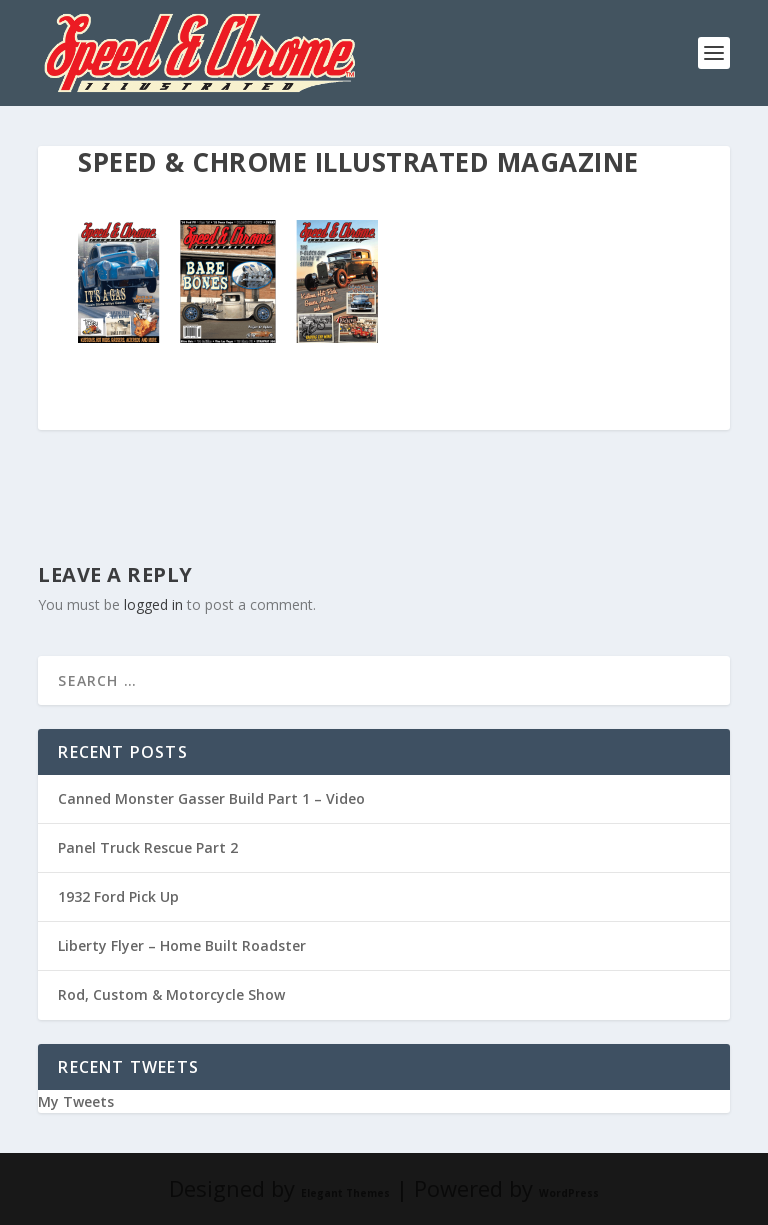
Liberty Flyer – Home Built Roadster (182, 945)
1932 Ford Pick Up (118, 896)
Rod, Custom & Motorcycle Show (171, 994)
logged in (153, 604)
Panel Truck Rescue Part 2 (148, 847)
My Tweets (76, 1101)
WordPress (569, 1193)
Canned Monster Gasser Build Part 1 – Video (211, 798)
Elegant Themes (345, 1193)
